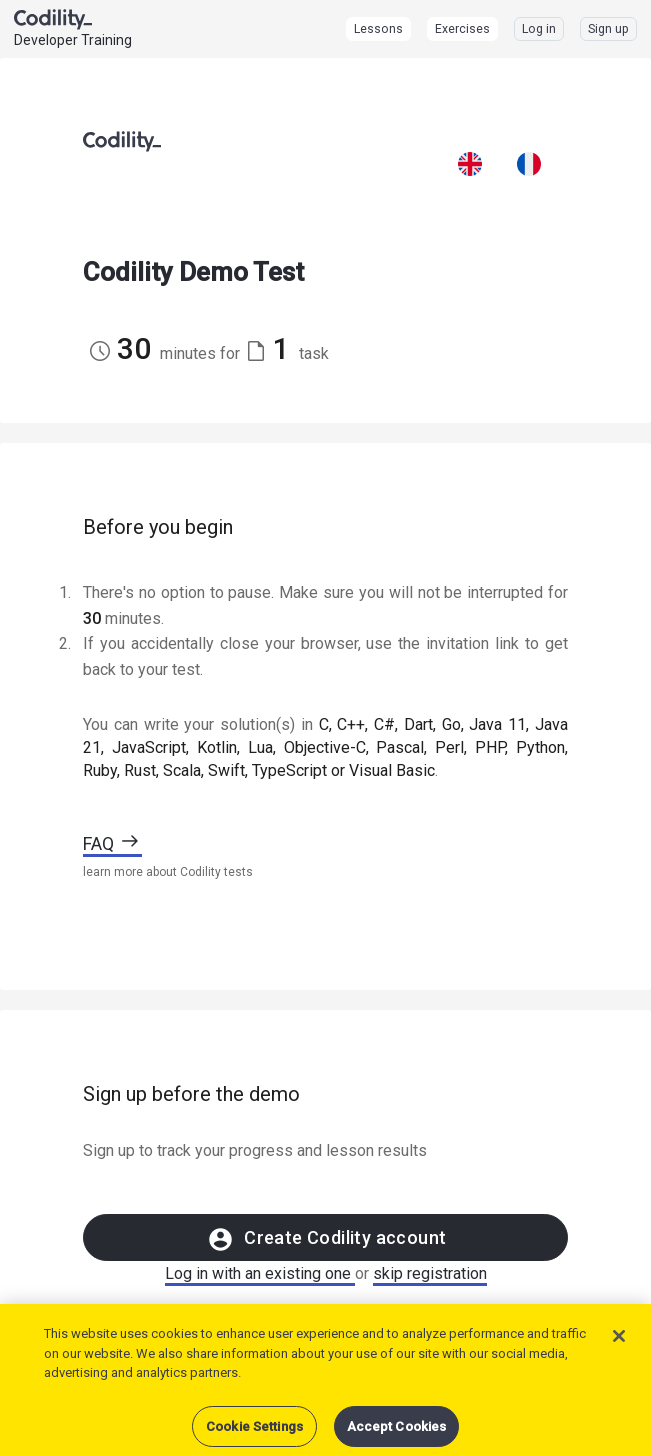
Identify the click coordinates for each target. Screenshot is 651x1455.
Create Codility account (326, 1239)
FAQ (112, 844)
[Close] (619, 1347)
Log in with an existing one (260, 1273)
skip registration (430, 1273)
